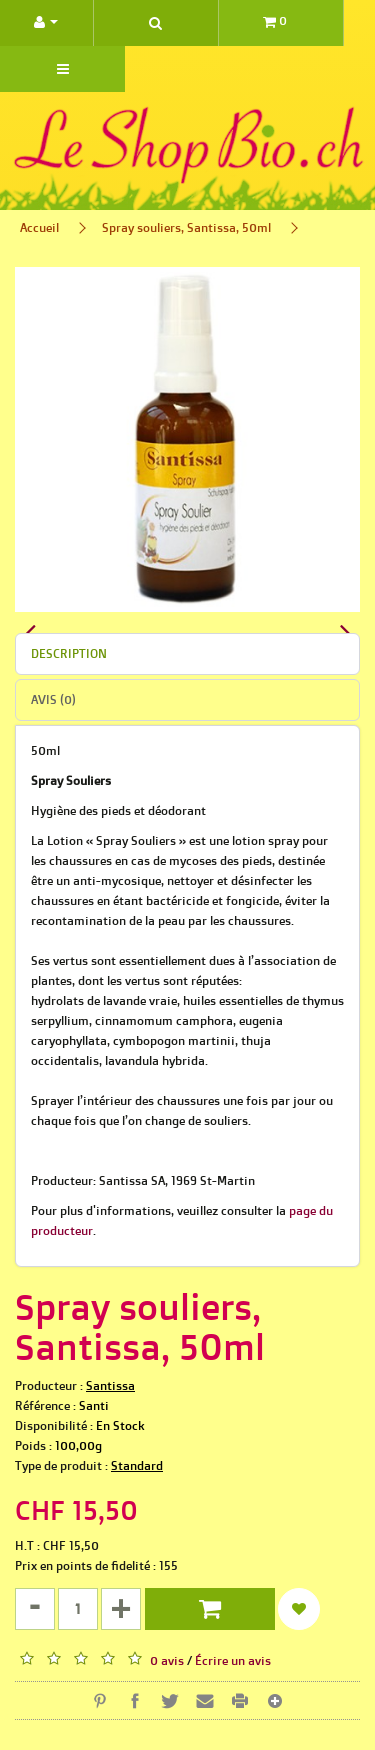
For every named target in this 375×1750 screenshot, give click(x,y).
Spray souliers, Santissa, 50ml (186, 227)
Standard (137, 1465)
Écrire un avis (233, 1660)
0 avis (167, 1660)
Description (69, 653)
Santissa (110, 1385)
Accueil (39, 227)
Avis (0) (53, 699)
